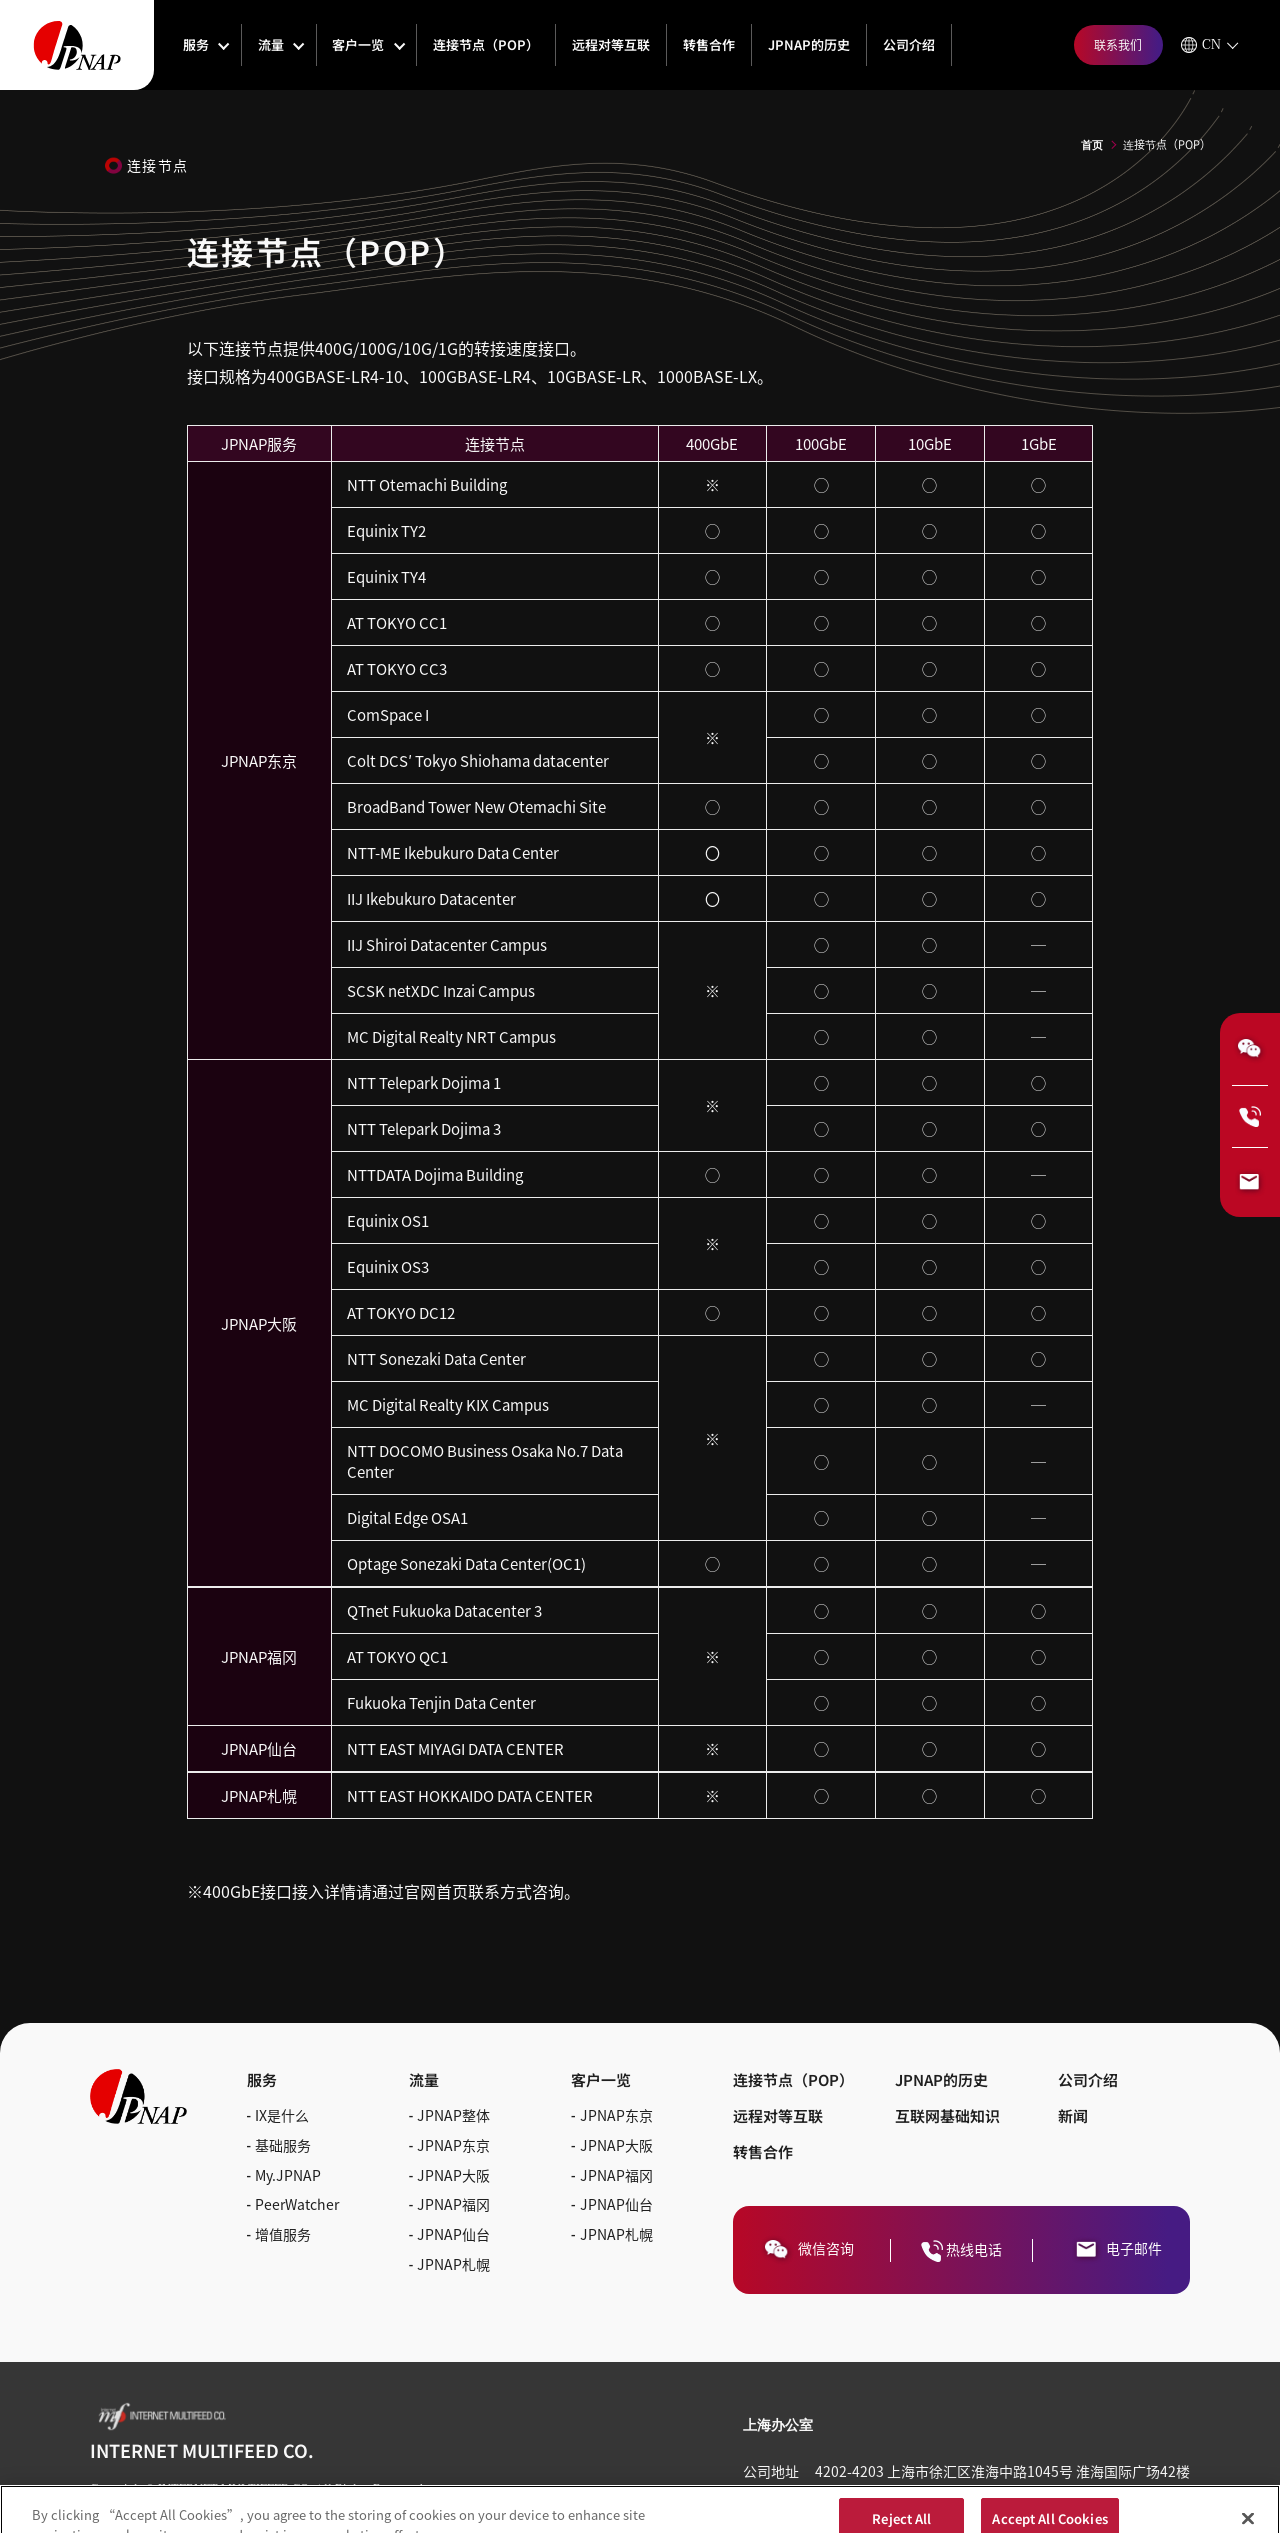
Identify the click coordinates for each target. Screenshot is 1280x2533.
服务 (196, 44)
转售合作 (709, 44)
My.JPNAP (288, 2175)
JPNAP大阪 (453, 2175)
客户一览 (358, 44)
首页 (1092, 144)
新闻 (1073, 2115)
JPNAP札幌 (453, 2264)
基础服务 (283, 2145)
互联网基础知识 (947, 2115)
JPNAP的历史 (809, 44)
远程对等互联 (611, 44)
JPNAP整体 (453, 2115)
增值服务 (283, 2234)
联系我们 (1118, 44)
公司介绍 (909, 44)
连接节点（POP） (486, 44)
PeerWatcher (297, 2204)
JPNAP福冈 (453, 2204)
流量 (271, 44)
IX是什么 (282, 2115)
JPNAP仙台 (453, 2234)
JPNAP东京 (453, 2145)
